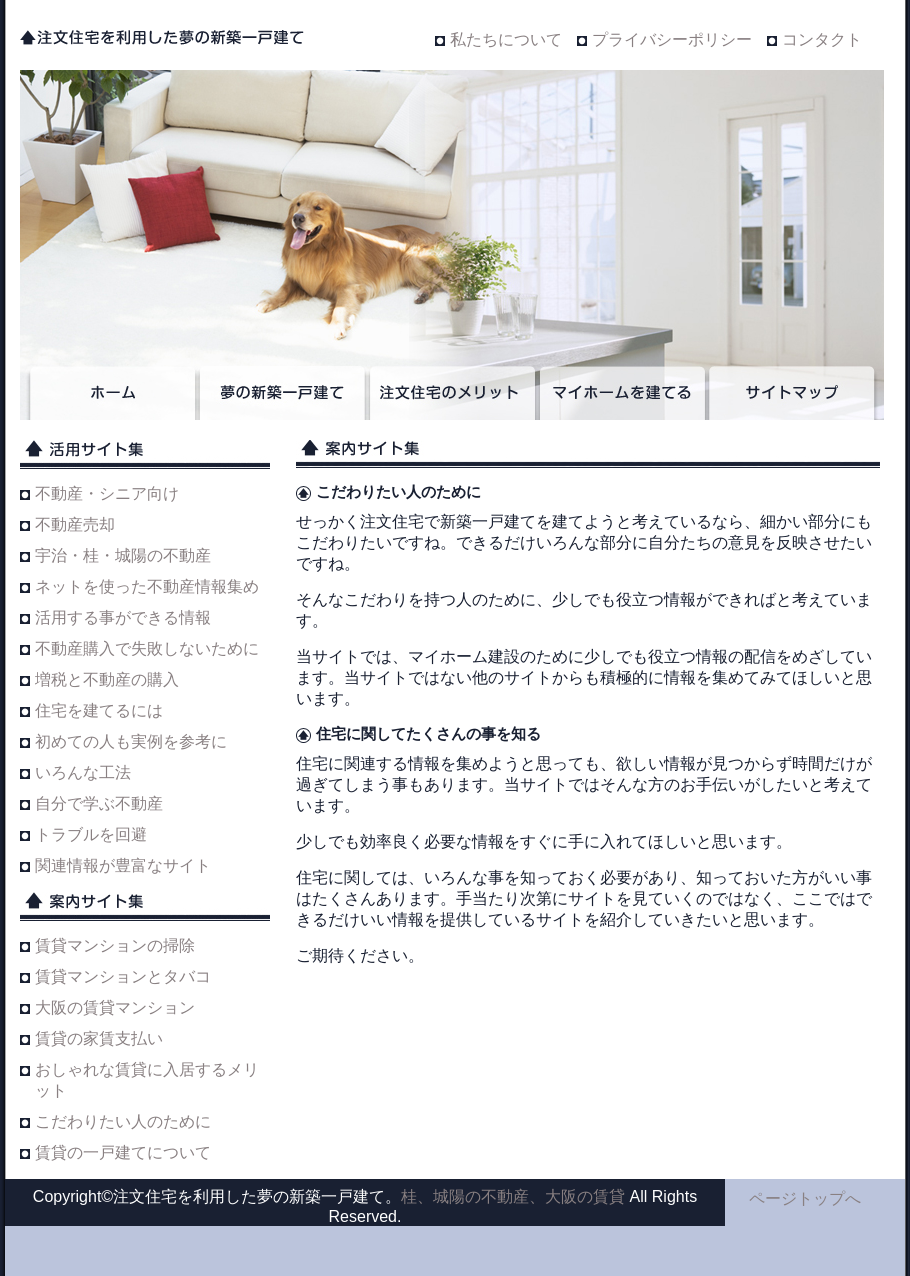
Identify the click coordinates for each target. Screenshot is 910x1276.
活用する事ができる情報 (123, 617)
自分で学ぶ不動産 (99, 803)
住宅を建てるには (99, 710)
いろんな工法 (83, 772)
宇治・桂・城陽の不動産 (123, 555)
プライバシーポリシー (672, 39)
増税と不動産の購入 (107, 679)
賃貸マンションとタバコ (123, 976)
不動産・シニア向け (107, 493)
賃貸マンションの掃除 (115, 945)
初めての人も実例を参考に (131, 741)
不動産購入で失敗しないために (147, 648)
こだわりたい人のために (123, 1121)
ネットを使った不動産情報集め (147, 586)
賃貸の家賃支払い (99, 1038)
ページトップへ (805, 1198)
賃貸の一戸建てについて (123, 1152)
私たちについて (506, 39)
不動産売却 (75, 524)
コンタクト (822, 39)
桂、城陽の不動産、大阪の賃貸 (513, 1196)
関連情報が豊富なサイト (123, 865)
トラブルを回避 (91, 834)
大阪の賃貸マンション (115, 1007)
